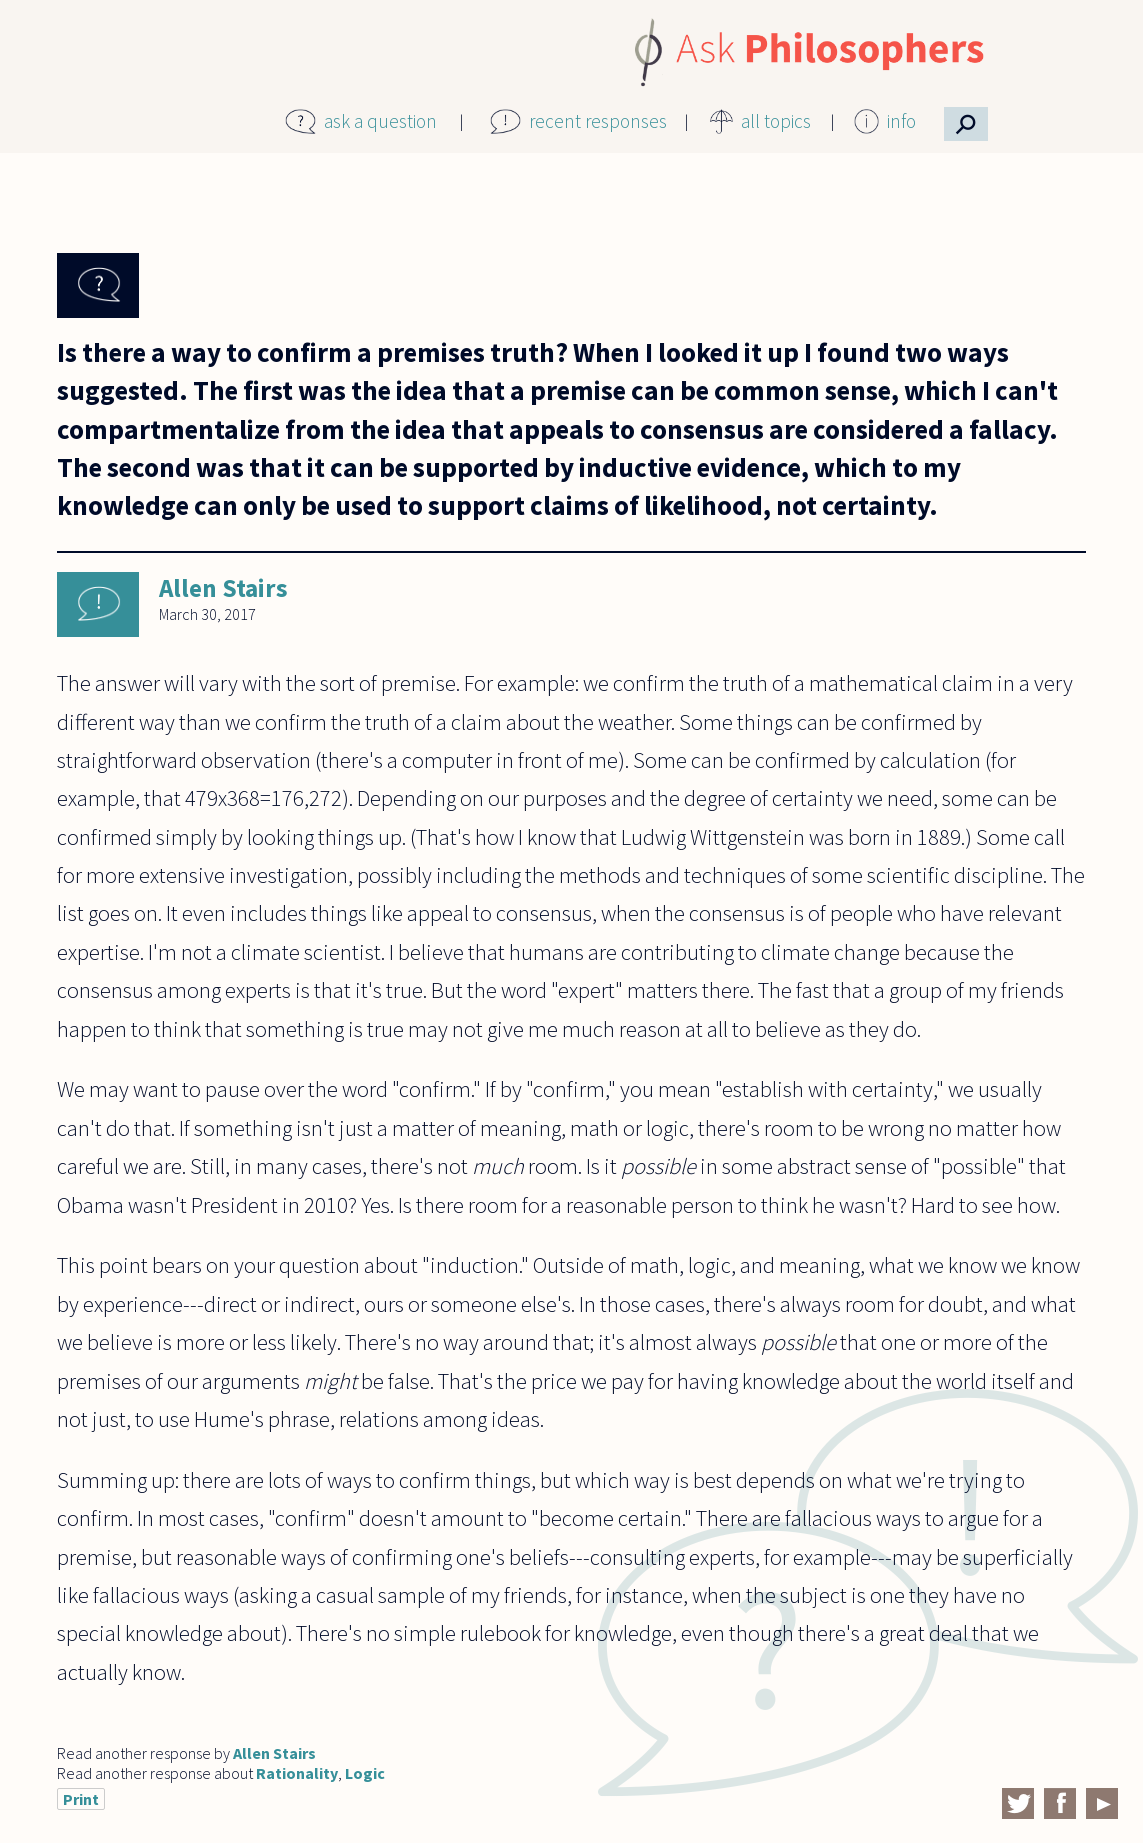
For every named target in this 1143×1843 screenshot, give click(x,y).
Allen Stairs (223, 588)
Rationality (297, 1773)
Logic (365, 1773)
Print (81, 1799)
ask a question (380, 121)
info (901, 121)
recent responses (598, 121)
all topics (776, 121)
